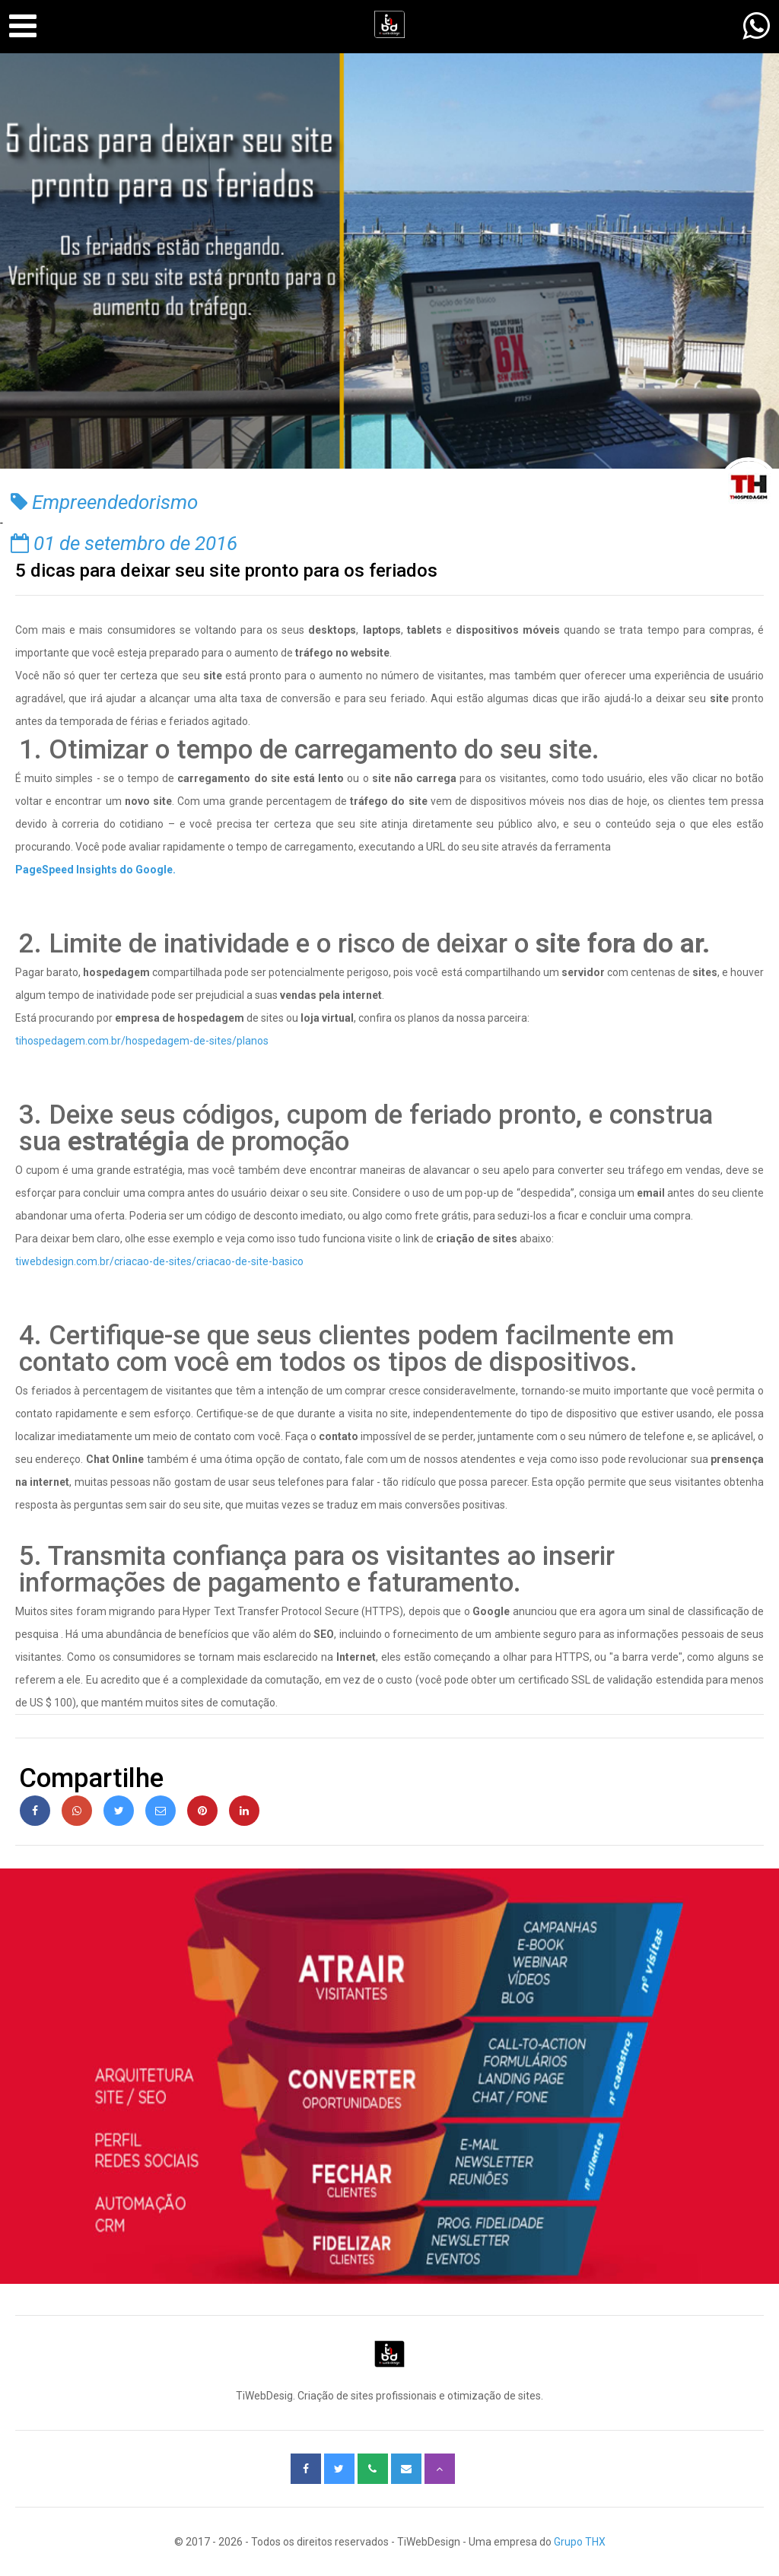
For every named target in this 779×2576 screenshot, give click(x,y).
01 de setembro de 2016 (124, 543)
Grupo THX (580, 2542)
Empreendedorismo (104, 502)
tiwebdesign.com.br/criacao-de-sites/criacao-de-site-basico (159, 1261)
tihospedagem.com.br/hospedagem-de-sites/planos (142, 1041)
